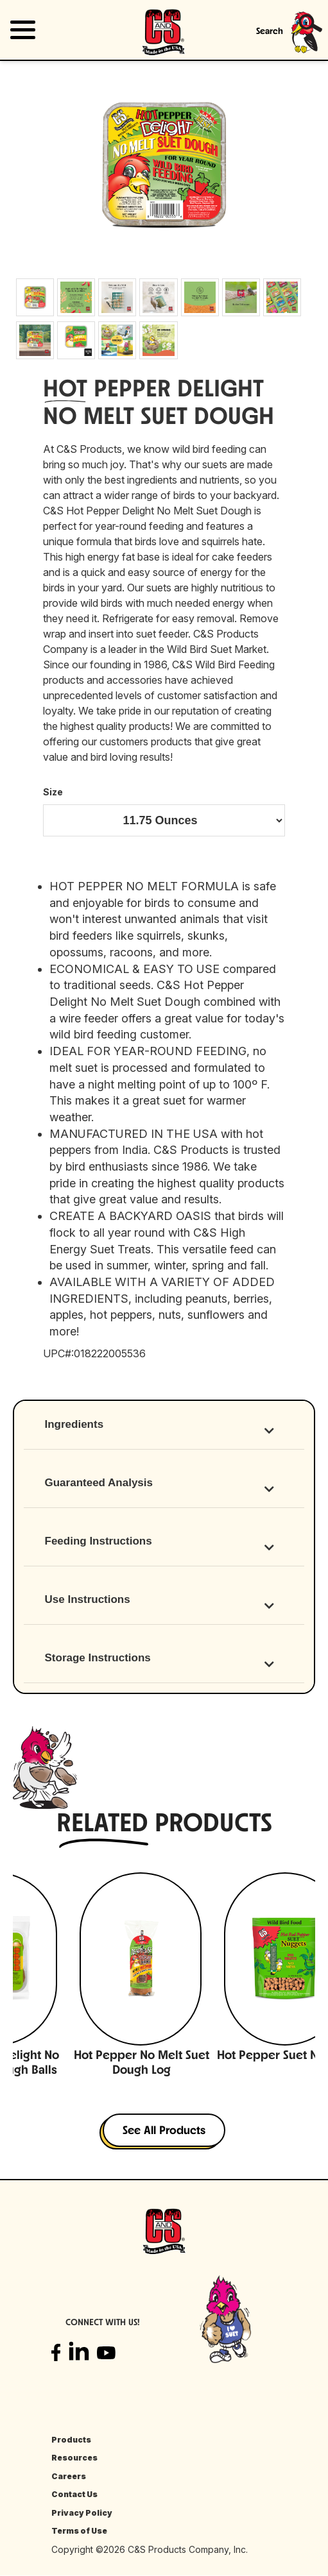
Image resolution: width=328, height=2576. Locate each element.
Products (71, 2440)
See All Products (164, 2131)
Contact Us (74, 2494)
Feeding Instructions (98, 1541)
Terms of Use (79, 2531)
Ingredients (74, 1424)
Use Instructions (87, 1599)
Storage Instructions (98, 1658)
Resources (74, 2457)
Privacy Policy (81, 2513)
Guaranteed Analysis (99, 1483)
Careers (68, 2476)
